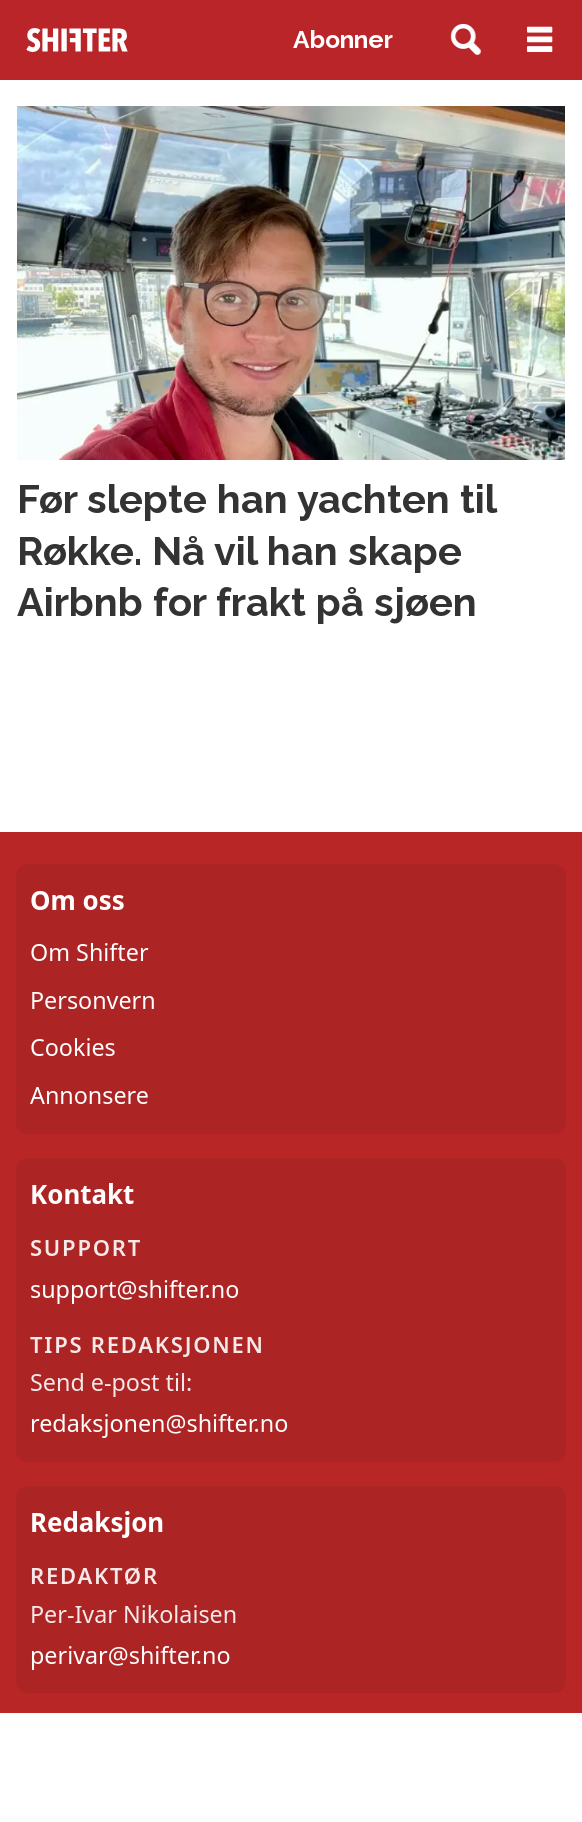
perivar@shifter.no (130, 1655)
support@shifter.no (134, 1289)
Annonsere (89, 1095)
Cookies (73, 1047)
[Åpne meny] (539, 40)
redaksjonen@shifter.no (159, 1423)
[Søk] (466, 40)
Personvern (93, 1000)
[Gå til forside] (77, 40)
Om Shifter (89, 952)
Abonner (343, 39)
